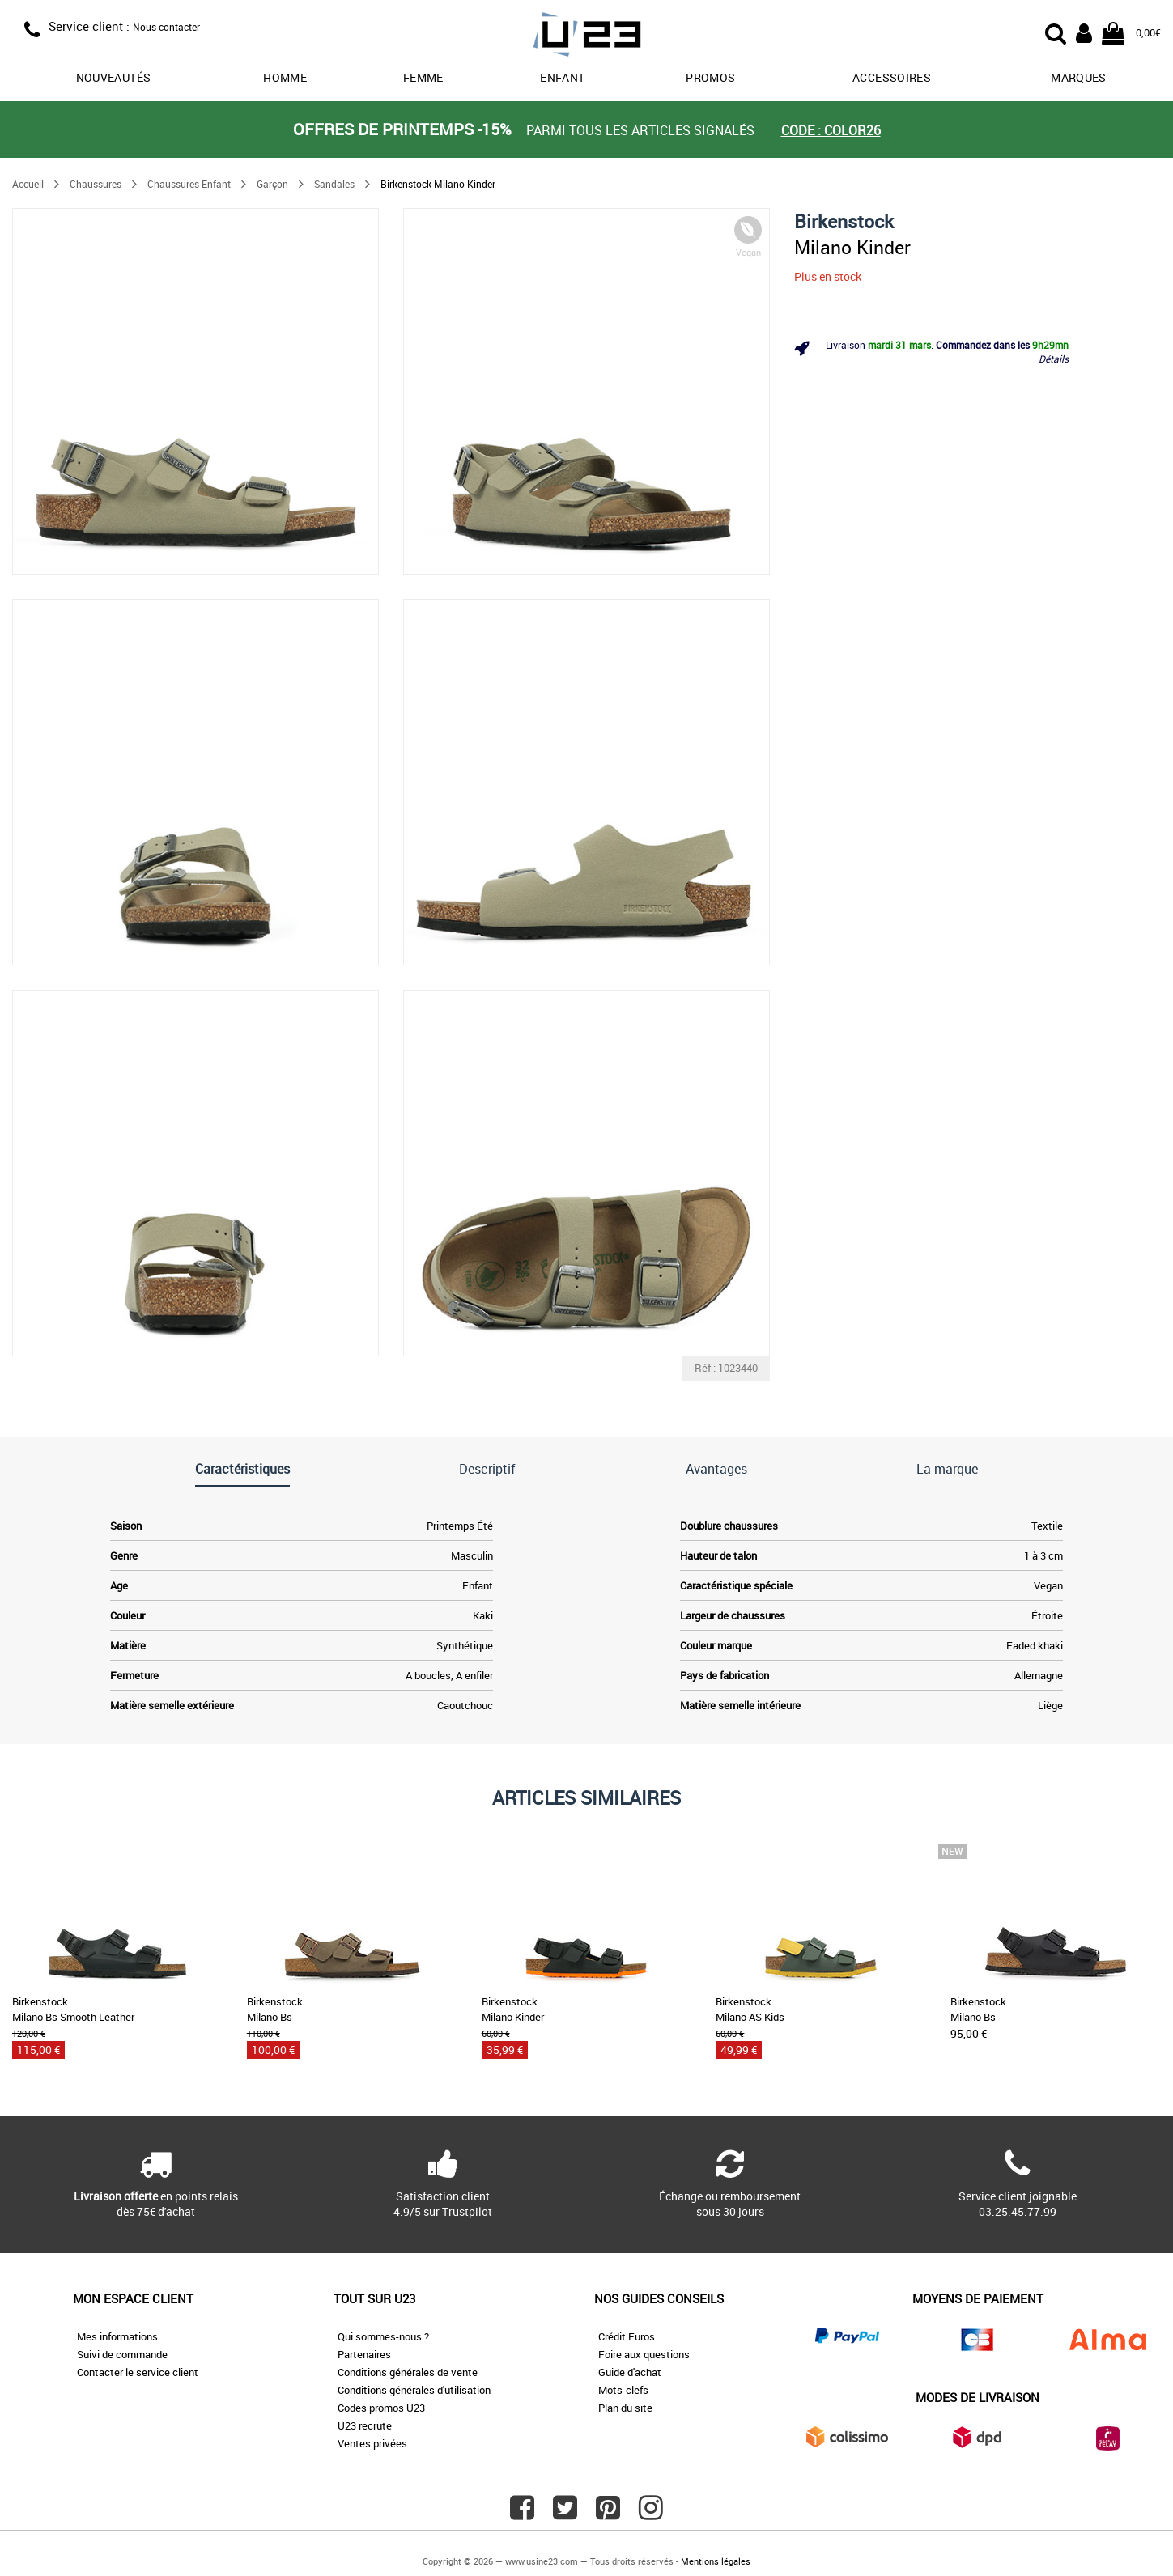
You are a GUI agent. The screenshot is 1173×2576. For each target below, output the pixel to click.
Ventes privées (372, 2443)
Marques (1078, 77)
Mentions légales (715, 2561)
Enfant (562, 77)
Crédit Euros (626, 2336)
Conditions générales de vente (408, 2372)
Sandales (334, 183)
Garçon (272, 183)
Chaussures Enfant (189, 183)
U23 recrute (365, 2425)
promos (710, 77)
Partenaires (364, 2354)
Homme (285, 77)
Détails (1054, 358)
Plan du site (625, 2407)
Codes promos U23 (381, 2407)
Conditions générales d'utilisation (414, 2390)
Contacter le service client (137, 2372)
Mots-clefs (623, 2390)
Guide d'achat (629, 2372)
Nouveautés (113, 77)
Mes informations (117, 2336)
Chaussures (95, 183)
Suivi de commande (122, 2354)
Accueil (28, 183)
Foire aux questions (644, 2354)
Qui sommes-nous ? (383, 2336)
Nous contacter (166, 26)
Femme (423, 77)
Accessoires (891, 77)
